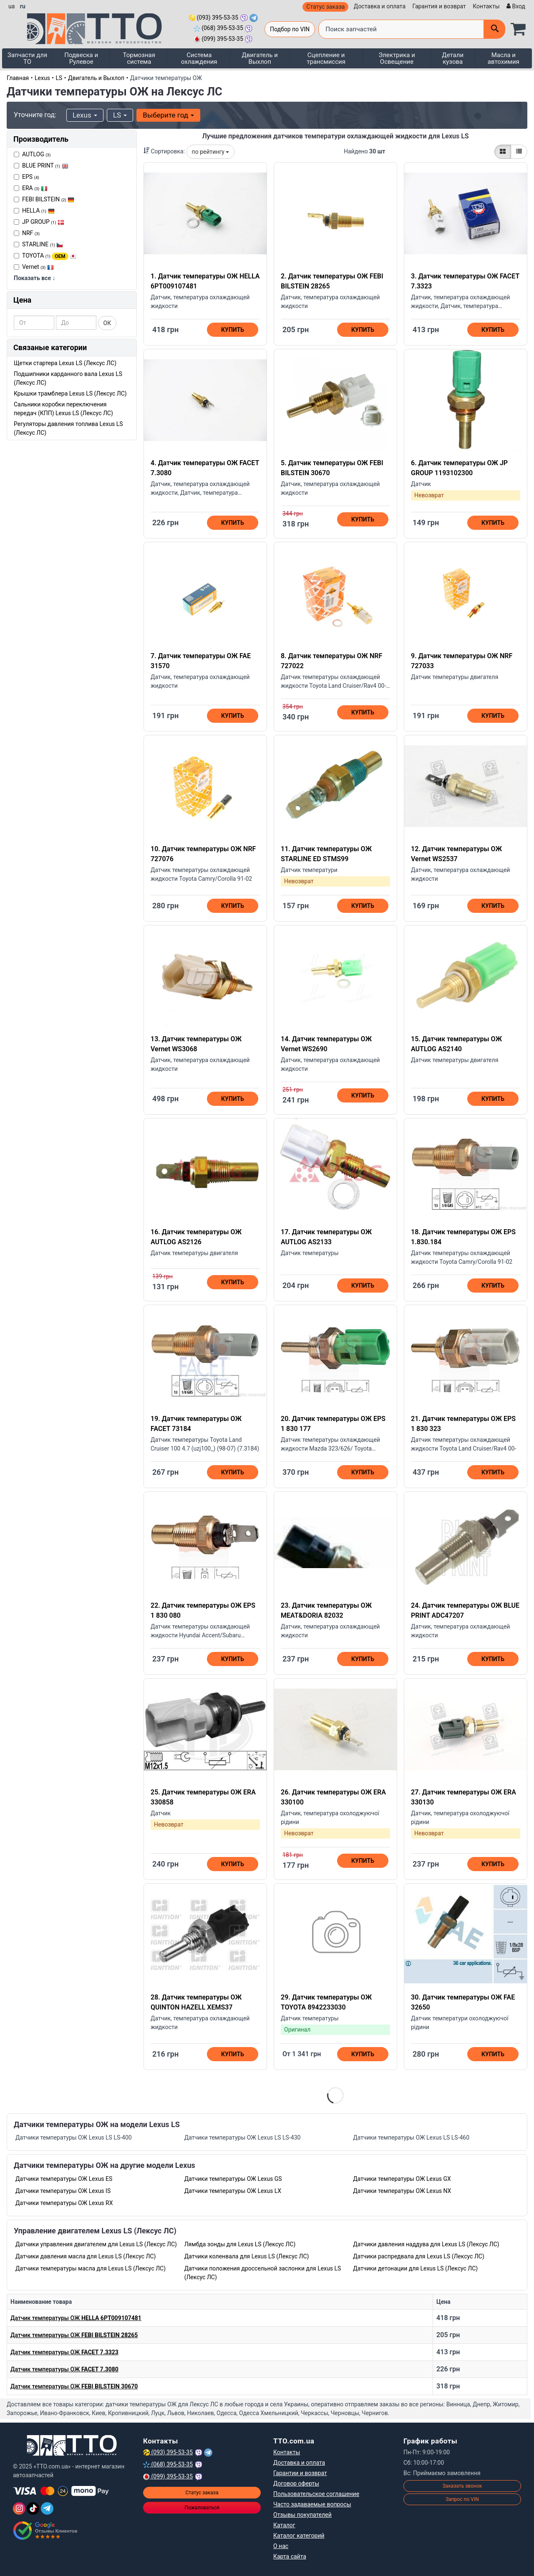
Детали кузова (452, 58)
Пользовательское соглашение (316, 2494)
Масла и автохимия (503, 58)
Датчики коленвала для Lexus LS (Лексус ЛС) (246, 2256)
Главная (18, 78)
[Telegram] (47, 2508)
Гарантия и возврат (439, 6)
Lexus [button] (85, 115)
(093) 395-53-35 (213, 17)
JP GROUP (43, 221)
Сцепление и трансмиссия (326, 58)
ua (11, 6)
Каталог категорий (299, 2535)
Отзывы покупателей (302, 2514)
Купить (232, 329)
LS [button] (120, 115)
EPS (30, 176)
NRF (31, 233)
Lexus (42, 78)
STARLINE (42, 244)
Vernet (38, 266)
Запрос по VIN (462, 2499)
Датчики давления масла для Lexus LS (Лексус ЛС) (85, 2256)
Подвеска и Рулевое (81, 58)
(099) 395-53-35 (218, 38)
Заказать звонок (462, 2486)
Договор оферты (296, 2483)
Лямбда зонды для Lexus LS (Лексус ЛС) (240, 2244)
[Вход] (515, 6)
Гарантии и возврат (300, 2473)
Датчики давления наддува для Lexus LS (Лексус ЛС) (426, 2244)
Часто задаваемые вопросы (312, 2504)
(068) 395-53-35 (218, 28)
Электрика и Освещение (396, 58)
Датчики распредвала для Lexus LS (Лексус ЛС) (418, 2256)
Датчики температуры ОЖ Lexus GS (233, 2178)
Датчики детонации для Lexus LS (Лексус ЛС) (415, 2268)
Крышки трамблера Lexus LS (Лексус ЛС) (70, 393)
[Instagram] (19, 2508)
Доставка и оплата (380, 6)
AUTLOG (36, 154)
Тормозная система (139, 58)
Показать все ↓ (34, 278)
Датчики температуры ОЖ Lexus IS (63, 2191)
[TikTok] (33, 2508)
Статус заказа (325, 6)
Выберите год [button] (168, 115)
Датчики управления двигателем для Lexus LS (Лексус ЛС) (96, 2244)
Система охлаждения (199, 58)
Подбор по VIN (290, 29)
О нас (280, 2546)
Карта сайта (289, 2556)
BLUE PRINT (45, 165)
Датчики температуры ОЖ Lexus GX (402, 2178)
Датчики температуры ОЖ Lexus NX (402, 2191)
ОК (107, 323)
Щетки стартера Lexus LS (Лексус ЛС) (65, 363)
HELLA (38, 210)
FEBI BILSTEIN (48, 199)
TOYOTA (49, 255)
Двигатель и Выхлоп (260, 58)
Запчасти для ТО (27, 58)
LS (59, 78)
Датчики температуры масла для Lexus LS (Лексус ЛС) (90, 2268)
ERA (35, 188)
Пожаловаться (201, 2508)
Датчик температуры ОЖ (75, 2318)
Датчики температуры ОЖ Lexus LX (232, 2191)
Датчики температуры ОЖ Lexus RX (64, 2203)
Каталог (284, 2525)
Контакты (486, 6)
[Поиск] (494, 29)
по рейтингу (210, 151)
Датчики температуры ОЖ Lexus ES (63, 2178)
